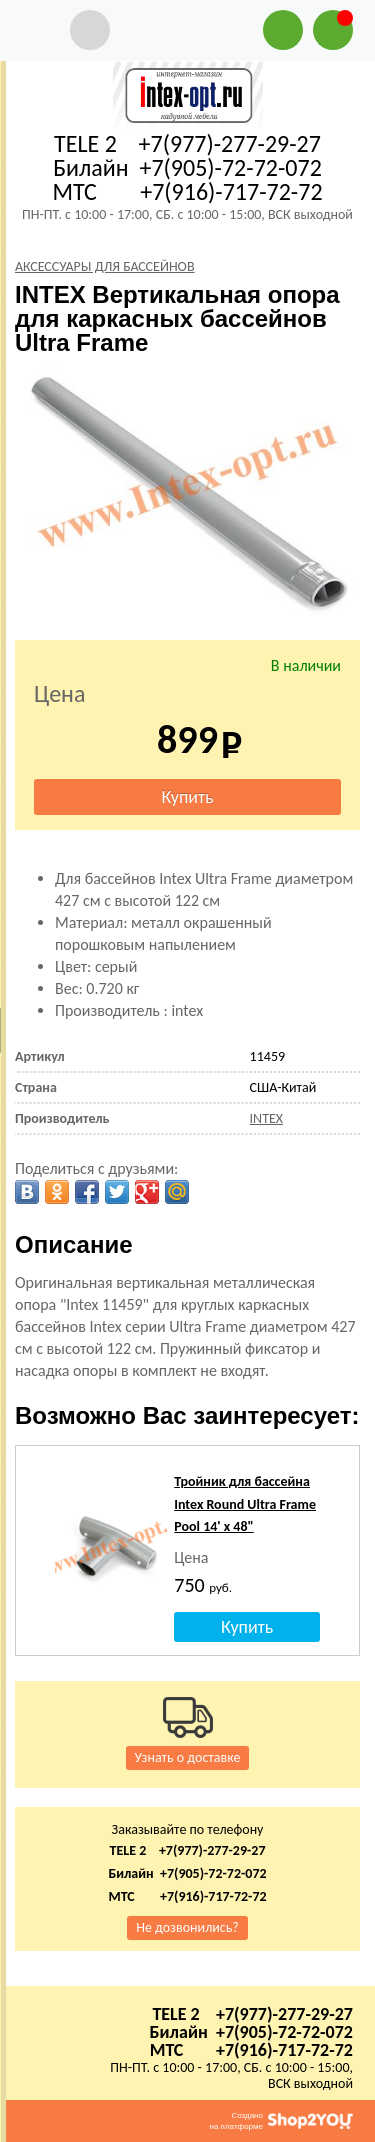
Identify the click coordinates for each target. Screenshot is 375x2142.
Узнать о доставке (188, 1757)
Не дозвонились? (187, 1927)
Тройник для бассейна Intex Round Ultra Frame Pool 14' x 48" (245, 1504)
